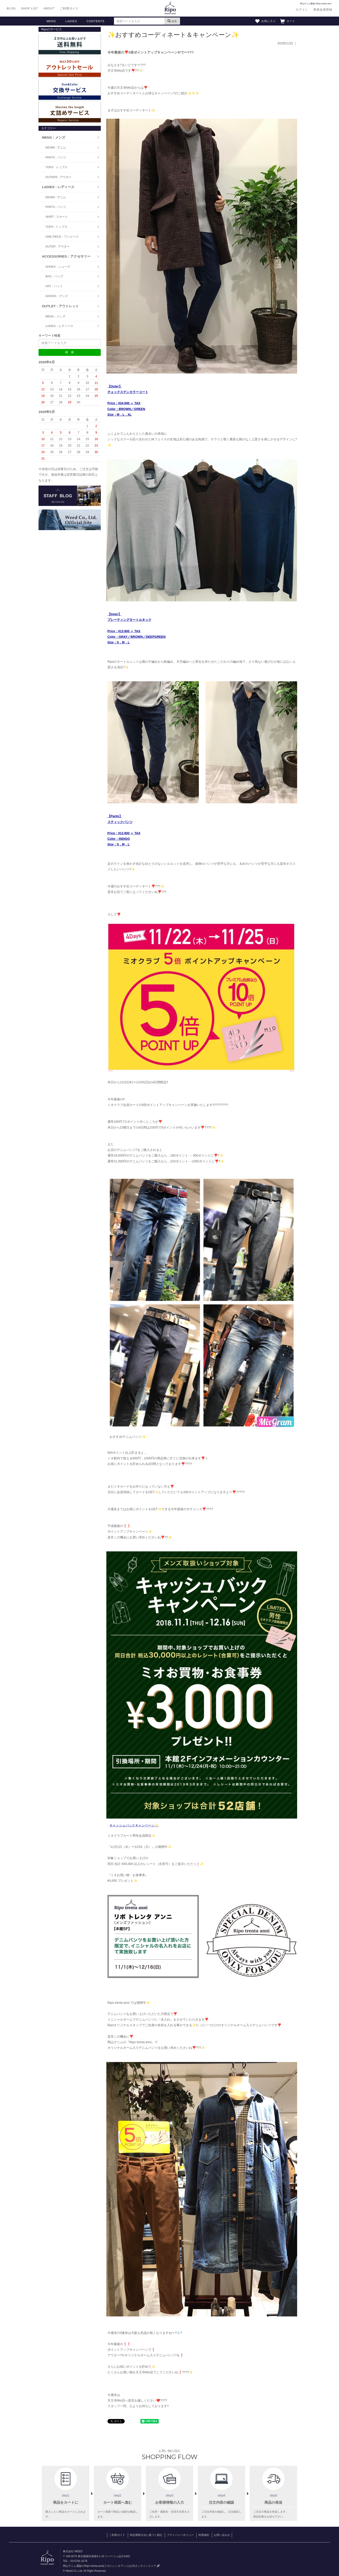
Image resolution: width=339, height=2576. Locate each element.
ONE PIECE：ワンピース (62, 236)
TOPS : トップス (56, 167)
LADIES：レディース (59, 326)
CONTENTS (96, 21)
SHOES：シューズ (57, 266)
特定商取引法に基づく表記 (146, 2535)
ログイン (302, 9)
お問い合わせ (222, 2535)
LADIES (71, 21)
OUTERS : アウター (58, 177)
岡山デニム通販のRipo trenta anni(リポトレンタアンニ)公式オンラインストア (111, 2565)
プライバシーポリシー (180, 2535)
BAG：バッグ (54, 276)
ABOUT (49, 8)
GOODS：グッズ (56, 296)
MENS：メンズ (55, 316)
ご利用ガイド (69, 8)
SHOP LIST (29, 8)
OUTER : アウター (57, 246)
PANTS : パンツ (55, 157)
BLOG (11, 8)
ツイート (115, 2421)
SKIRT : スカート (56, 216)
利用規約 (203, 2535)
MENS (51, 21)
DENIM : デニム (55, 147)
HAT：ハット (54, 286)
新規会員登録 (322, 9)
